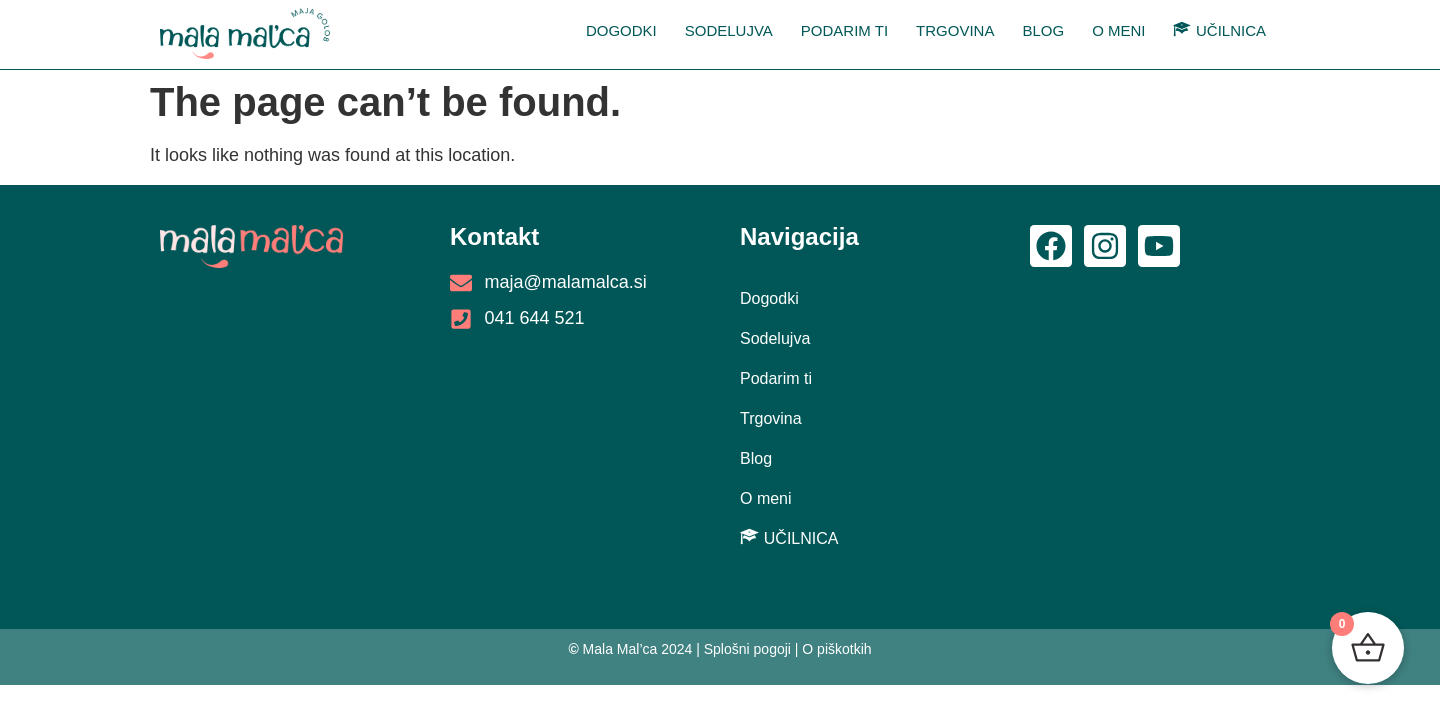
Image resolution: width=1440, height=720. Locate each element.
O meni (1118, 30)
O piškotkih (836, 649)
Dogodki (621, 30)
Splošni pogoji (747, 649)
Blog (1043, 30)
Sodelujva (729, 30)
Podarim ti (844, 30)
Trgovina (955, 30)
